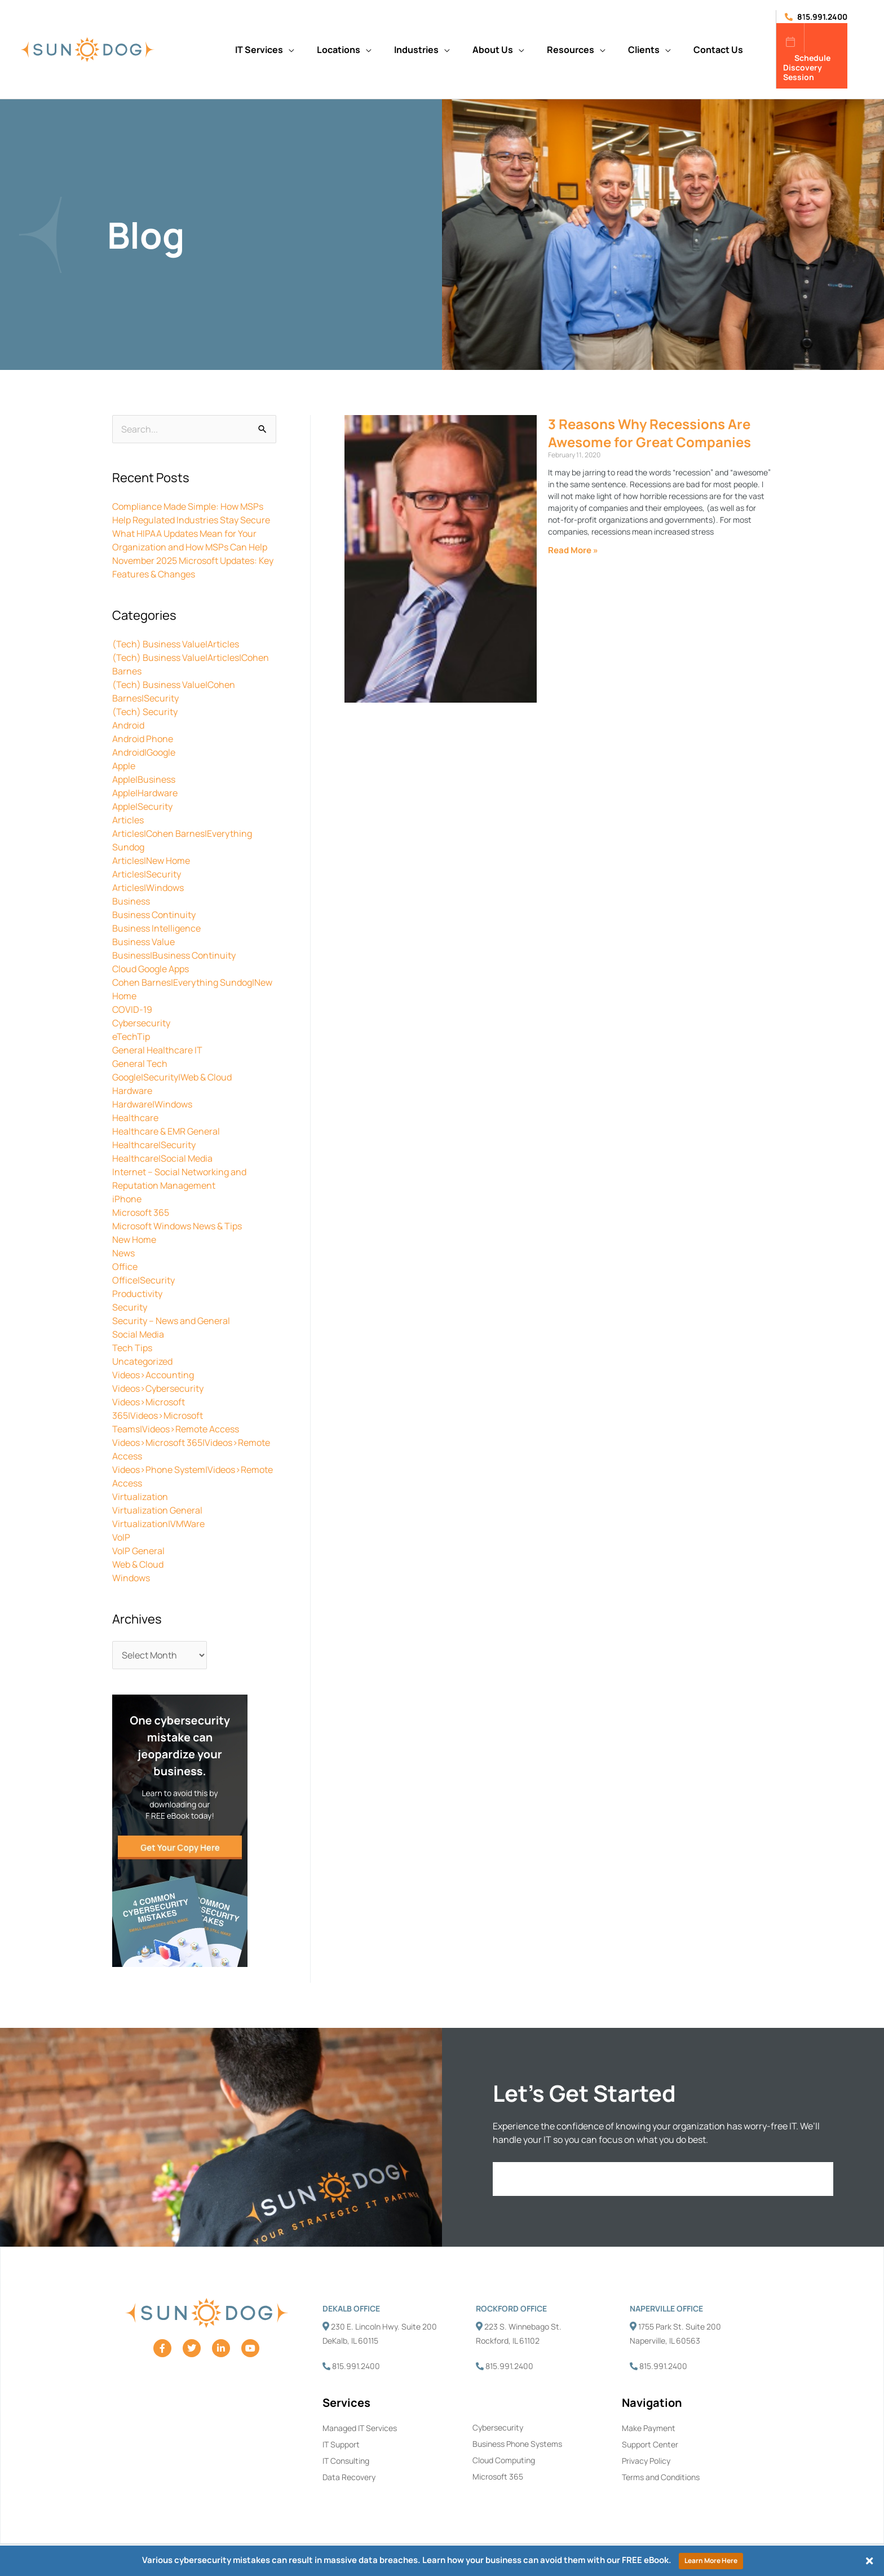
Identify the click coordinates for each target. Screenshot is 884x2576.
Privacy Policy (646, 2460)
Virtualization (140, 1496)
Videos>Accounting (153, 1375)
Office (125, 1266)
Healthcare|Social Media (162, 1158)
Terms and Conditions (661, 2477)
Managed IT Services (359, 2428)
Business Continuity (154, 914)
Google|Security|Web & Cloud (172, 1077)
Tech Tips (132, 1348)
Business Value (143, 942)
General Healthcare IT (157, 1050)
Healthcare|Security (154, 1145)
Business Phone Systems (517, 2443)
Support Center (650, 2444)
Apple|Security (142, 806)
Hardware (132, 1090)
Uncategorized (142, 1361)
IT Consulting (345, 2460)
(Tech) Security (145, 711)
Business (131, 901)
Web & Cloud (137, 1564)
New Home (134, 1239)
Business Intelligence (156, 928)
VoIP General (138, 1551)
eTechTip (131, 1036)
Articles (128, 820)
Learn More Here (710, 2560)
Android (128, 725)
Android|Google (143, 752)
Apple (123, 766)
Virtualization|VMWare (158, 1524)
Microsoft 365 (140, 1212)
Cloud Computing (503, 2460)
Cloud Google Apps (150, 969)
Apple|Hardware (145, 793)
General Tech (139, 1063)
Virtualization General (157, 1510)
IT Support (341, 2444)
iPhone (127, 1199)
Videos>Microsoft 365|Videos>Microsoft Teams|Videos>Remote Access (175, 1415)
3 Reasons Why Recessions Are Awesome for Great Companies (649, 432)
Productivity (137, 1293)
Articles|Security (146, 874)
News (123, 1253)
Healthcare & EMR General (166, 1131)
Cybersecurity (141, 1023)
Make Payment (648, 2428)
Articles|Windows (148, 887)
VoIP (121, 1537)
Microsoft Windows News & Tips (177, 1226)
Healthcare (135, 1117)
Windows (131, 1578)
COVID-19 (132, 1009)
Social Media (138, 1334)
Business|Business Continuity (174, 955)
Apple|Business (143, 779)
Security (129, 1307)
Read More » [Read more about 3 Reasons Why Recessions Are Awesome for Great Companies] (573, 550)
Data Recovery (348, 2477)
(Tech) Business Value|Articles (175, 644)
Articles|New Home (151, 860)
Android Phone (142, 739)
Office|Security (143, 1280)
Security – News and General (171, 1321)
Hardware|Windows (152, 1104)
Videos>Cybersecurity (158, 1388)
